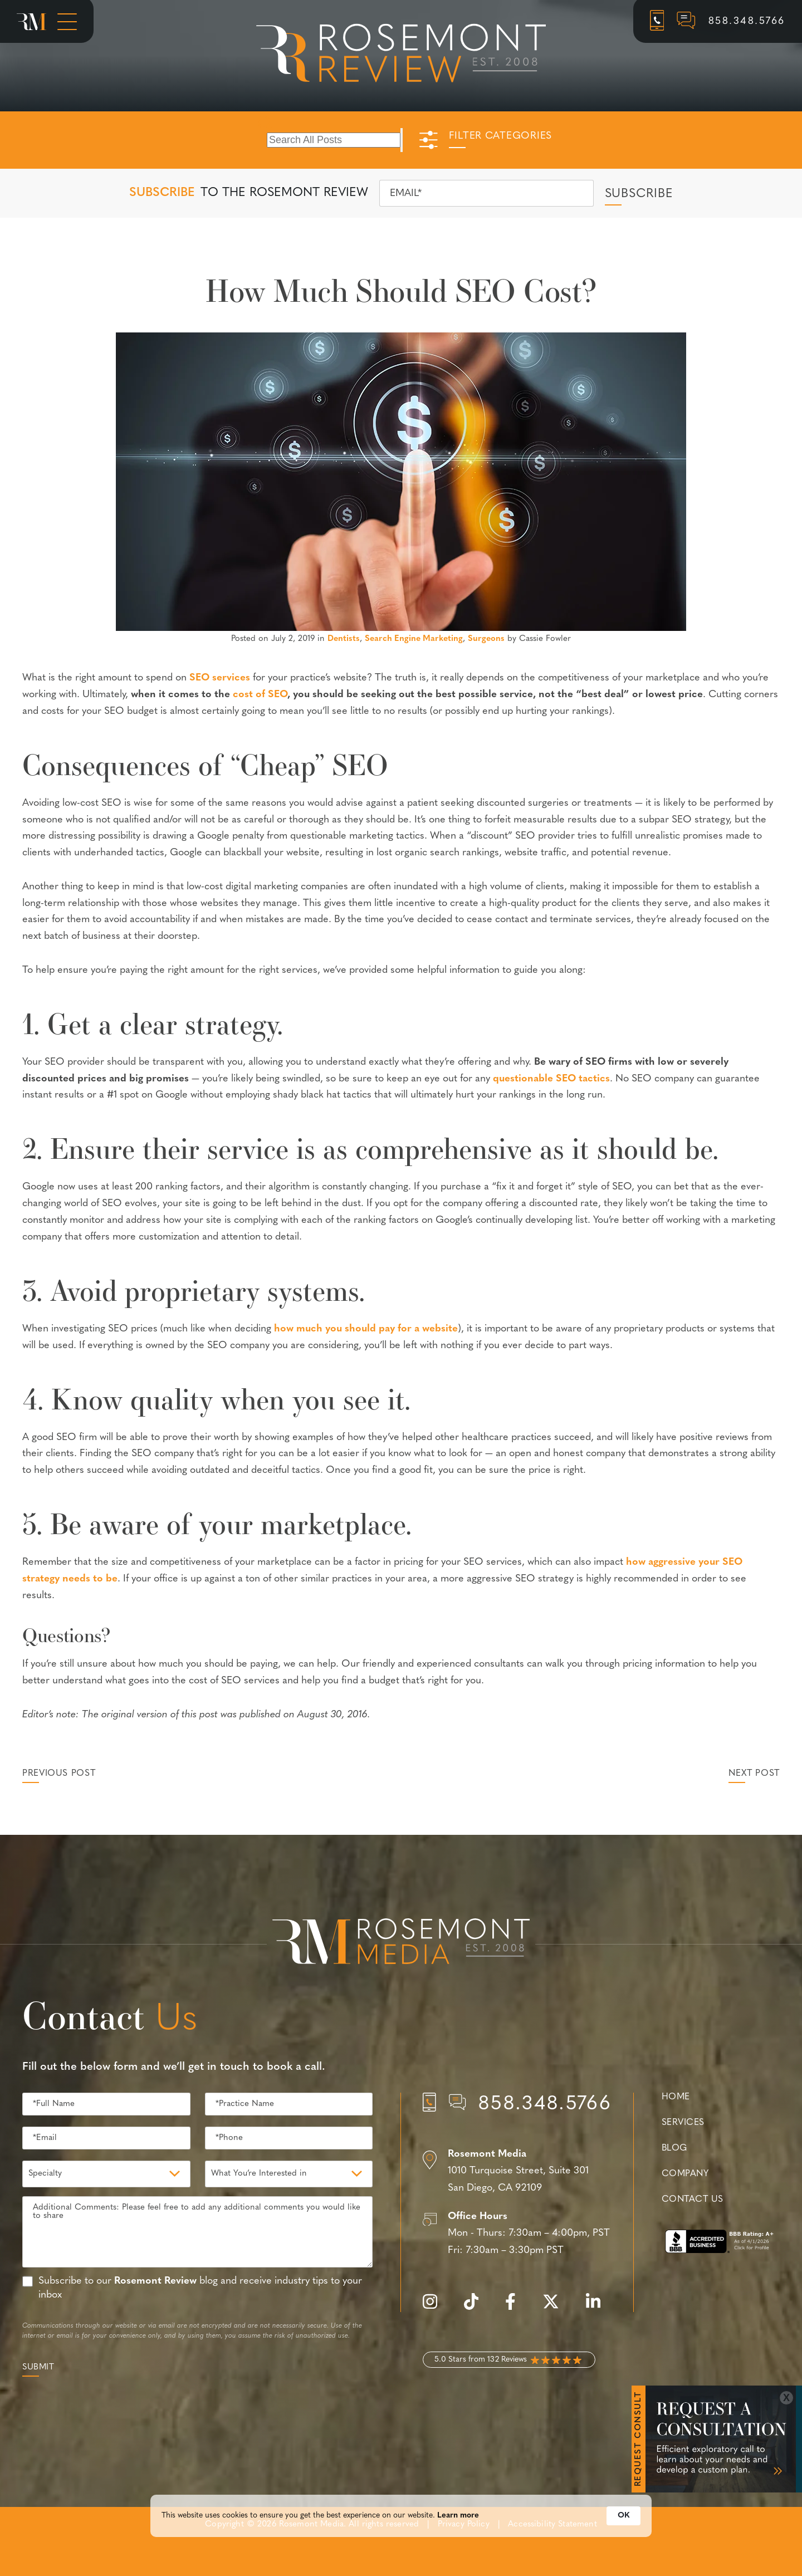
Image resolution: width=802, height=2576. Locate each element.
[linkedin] (599, 2308)
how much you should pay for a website (366, 1329)
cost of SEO (260, 694)
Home (676, 2097)
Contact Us (692, 2199)
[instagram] (435, 2308)
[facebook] (516, 2308)
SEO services (219, 678)
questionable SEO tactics (551, 1079)
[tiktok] (477, 2308)
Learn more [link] (458, 2542)
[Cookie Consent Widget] (401, 2542)
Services (683, 2122)
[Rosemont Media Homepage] (31, 21)
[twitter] (556, 2308)
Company (685, 2173)
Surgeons (486, 639)
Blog (674, 2148)
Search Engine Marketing (414, 639)
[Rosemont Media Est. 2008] (401, 1943)
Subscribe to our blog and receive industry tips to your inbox (200, 2288)
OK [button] (623, 2542)
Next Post (754, 1773)
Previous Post (58, 1773)
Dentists (343, 639)
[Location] (517, 2171)
